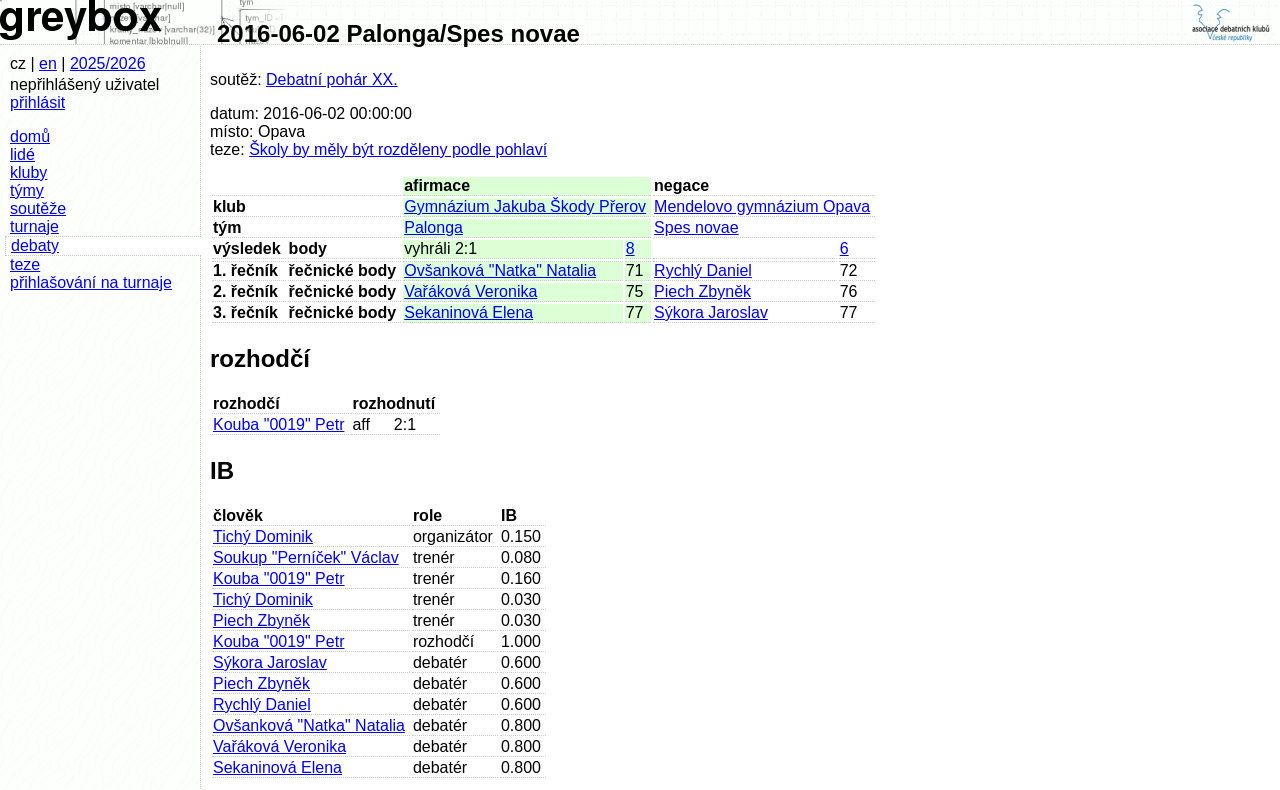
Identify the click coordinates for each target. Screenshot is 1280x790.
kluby (28, 172)
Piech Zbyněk (702, 291)
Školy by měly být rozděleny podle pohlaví (398, 149)
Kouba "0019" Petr (278, 424)
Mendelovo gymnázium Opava (762, 206)
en (48, 63)
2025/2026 (108, 63)
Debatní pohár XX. (332, 79)
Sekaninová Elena (468, 312)
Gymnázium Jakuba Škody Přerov (525, 206)
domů (30, 136)
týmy (27, 190)
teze (25, 264)
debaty (35, 245)
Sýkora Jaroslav (711, 312)
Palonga (433, 227)
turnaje (34, 226)
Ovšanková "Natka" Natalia (500, 270)
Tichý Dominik (263, 536)
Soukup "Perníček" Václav (306, 557)
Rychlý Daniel (703, 270)
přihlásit (37, 102)
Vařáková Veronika (470, 291)
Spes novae (696, 227)
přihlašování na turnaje (91, 282)
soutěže (38, 208)
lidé (22, 154)
